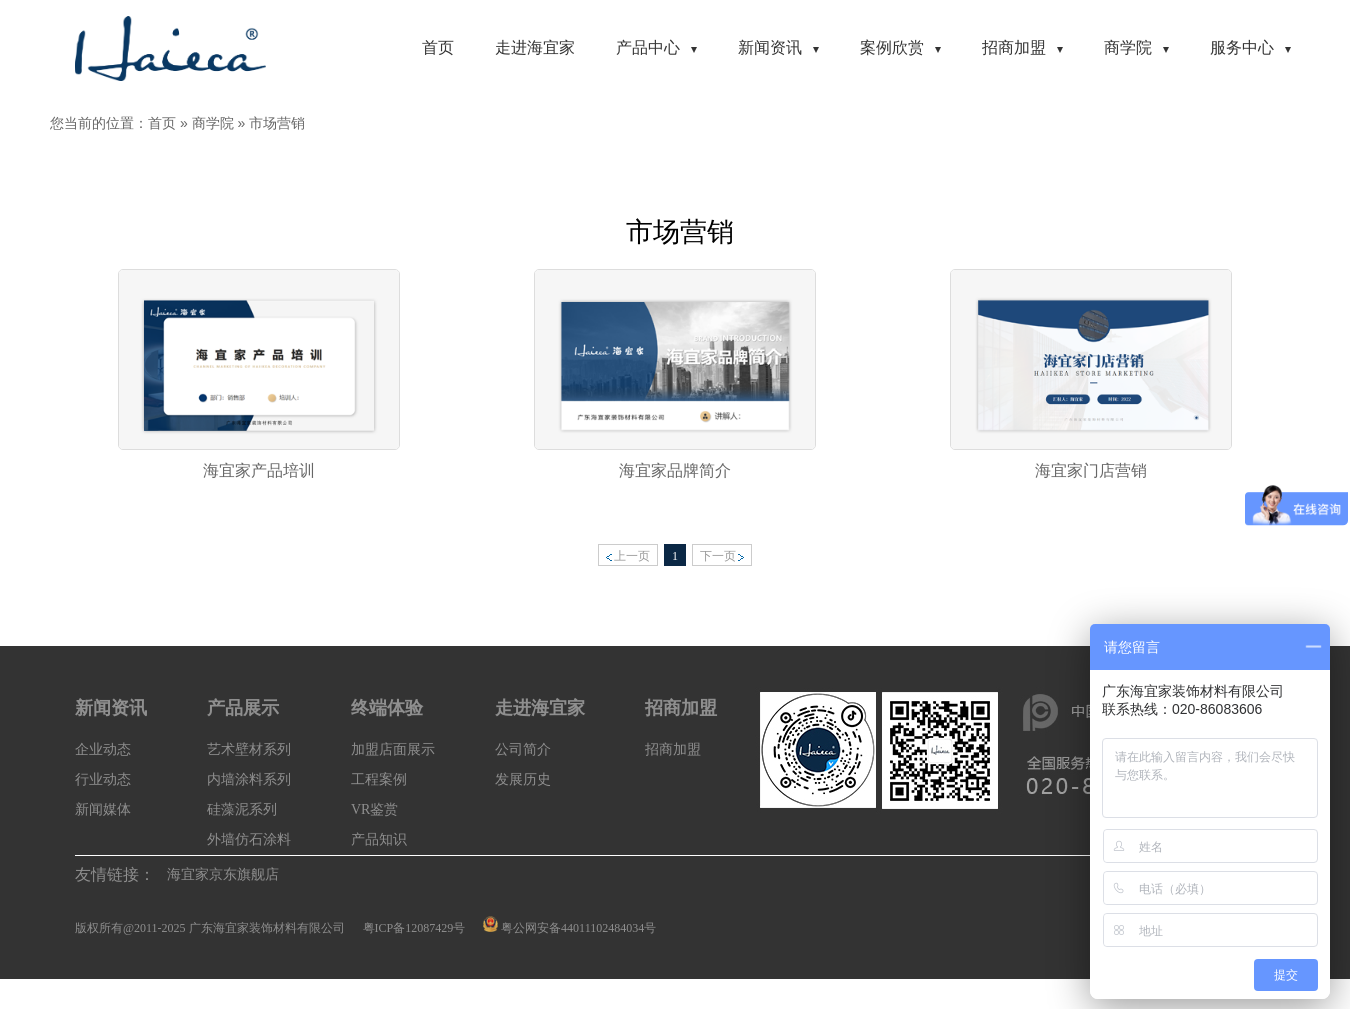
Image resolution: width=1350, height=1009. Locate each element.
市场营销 (277, 123)
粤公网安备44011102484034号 (578, 928)
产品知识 (379, 839)
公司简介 (523, 749)
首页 (162, 123)
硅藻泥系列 (242, 809)
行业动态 (103, 779)
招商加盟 (673, 749)
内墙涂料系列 (249, 779)
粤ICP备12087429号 (414, 928)
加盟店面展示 (393, 749)
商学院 (213, 123)
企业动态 (103, 749)
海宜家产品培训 (259, 470)
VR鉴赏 (374, 809)
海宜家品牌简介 (675, 470)
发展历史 (523, 779)
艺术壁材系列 (249, 749)
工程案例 (379, 779)
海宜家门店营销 (1091, 470)
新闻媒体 (103, 809)
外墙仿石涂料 (249, 839)
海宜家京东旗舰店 (223, 874)
